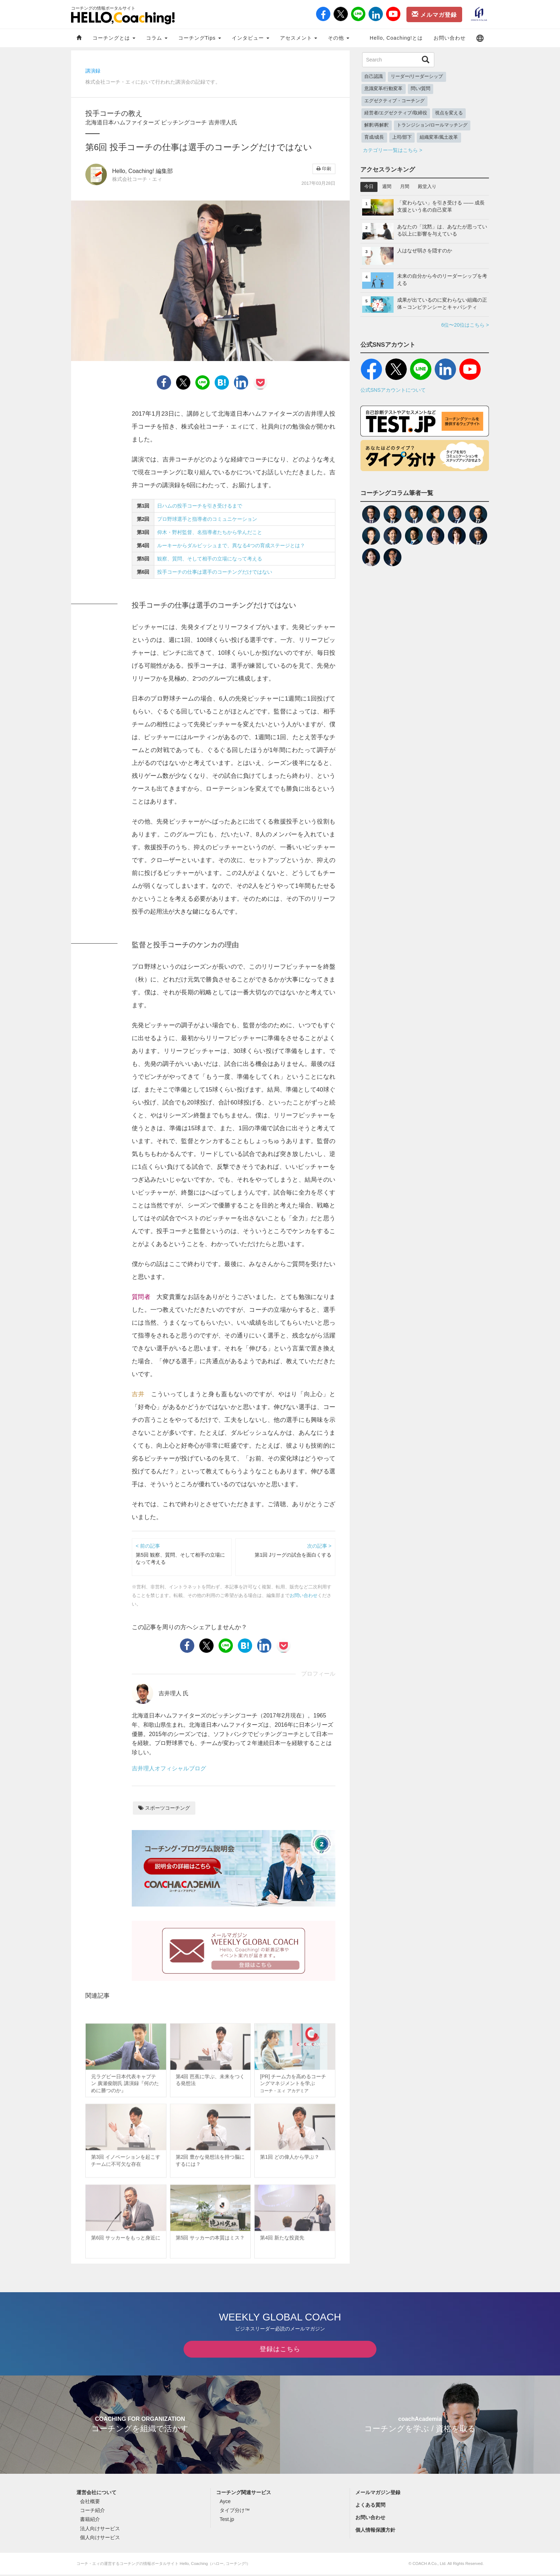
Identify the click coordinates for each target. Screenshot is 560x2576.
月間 (404, 186)
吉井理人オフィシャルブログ (169, 1768)
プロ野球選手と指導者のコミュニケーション (207, 519)
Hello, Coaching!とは (396, 38)
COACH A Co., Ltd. (429, 2565)
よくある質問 (370, 2506)
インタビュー (250, 38)
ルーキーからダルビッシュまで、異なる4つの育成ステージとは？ (231, 545)
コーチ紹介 (92, 2512)
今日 (369, 186)
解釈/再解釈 (376, 125)
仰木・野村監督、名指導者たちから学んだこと (209, 532)
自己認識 (373, 76)
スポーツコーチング (164, 1808)
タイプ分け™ (235, 2512)
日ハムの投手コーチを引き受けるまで (199, 506)
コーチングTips (199, 38)
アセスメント (299, 38)
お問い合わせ (450, 38)
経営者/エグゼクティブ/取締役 (395, 112)
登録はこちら (280, 2350)
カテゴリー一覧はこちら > (392, 150)
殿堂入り (427, 186)
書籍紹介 (90, 2520)
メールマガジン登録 (377, 2494)
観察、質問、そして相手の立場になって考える (209, 559)
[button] (480, 38)
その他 (338, 38)
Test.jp (227, 2520)
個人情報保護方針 (375, 2531)
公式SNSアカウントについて (393, 390)
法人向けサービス (100, 2529)
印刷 (323, 168)
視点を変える (449, 112)
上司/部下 (402, 137)
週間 (386, 186)
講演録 (92, 71)
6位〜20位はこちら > (465, 325)
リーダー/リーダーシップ (417, 76)
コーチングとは (113, 38)
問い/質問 (421, 88)
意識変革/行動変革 (383, 88)
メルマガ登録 (434, 14)
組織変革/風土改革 (439, 137)
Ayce (225, 2503)
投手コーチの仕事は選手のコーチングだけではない (214, 572)
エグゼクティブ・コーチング (394, 100)
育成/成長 (374, 137)
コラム (157, 38)
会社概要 (90, 2503)
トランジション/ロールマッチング (432, 125)
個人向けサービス (100, 2539)
